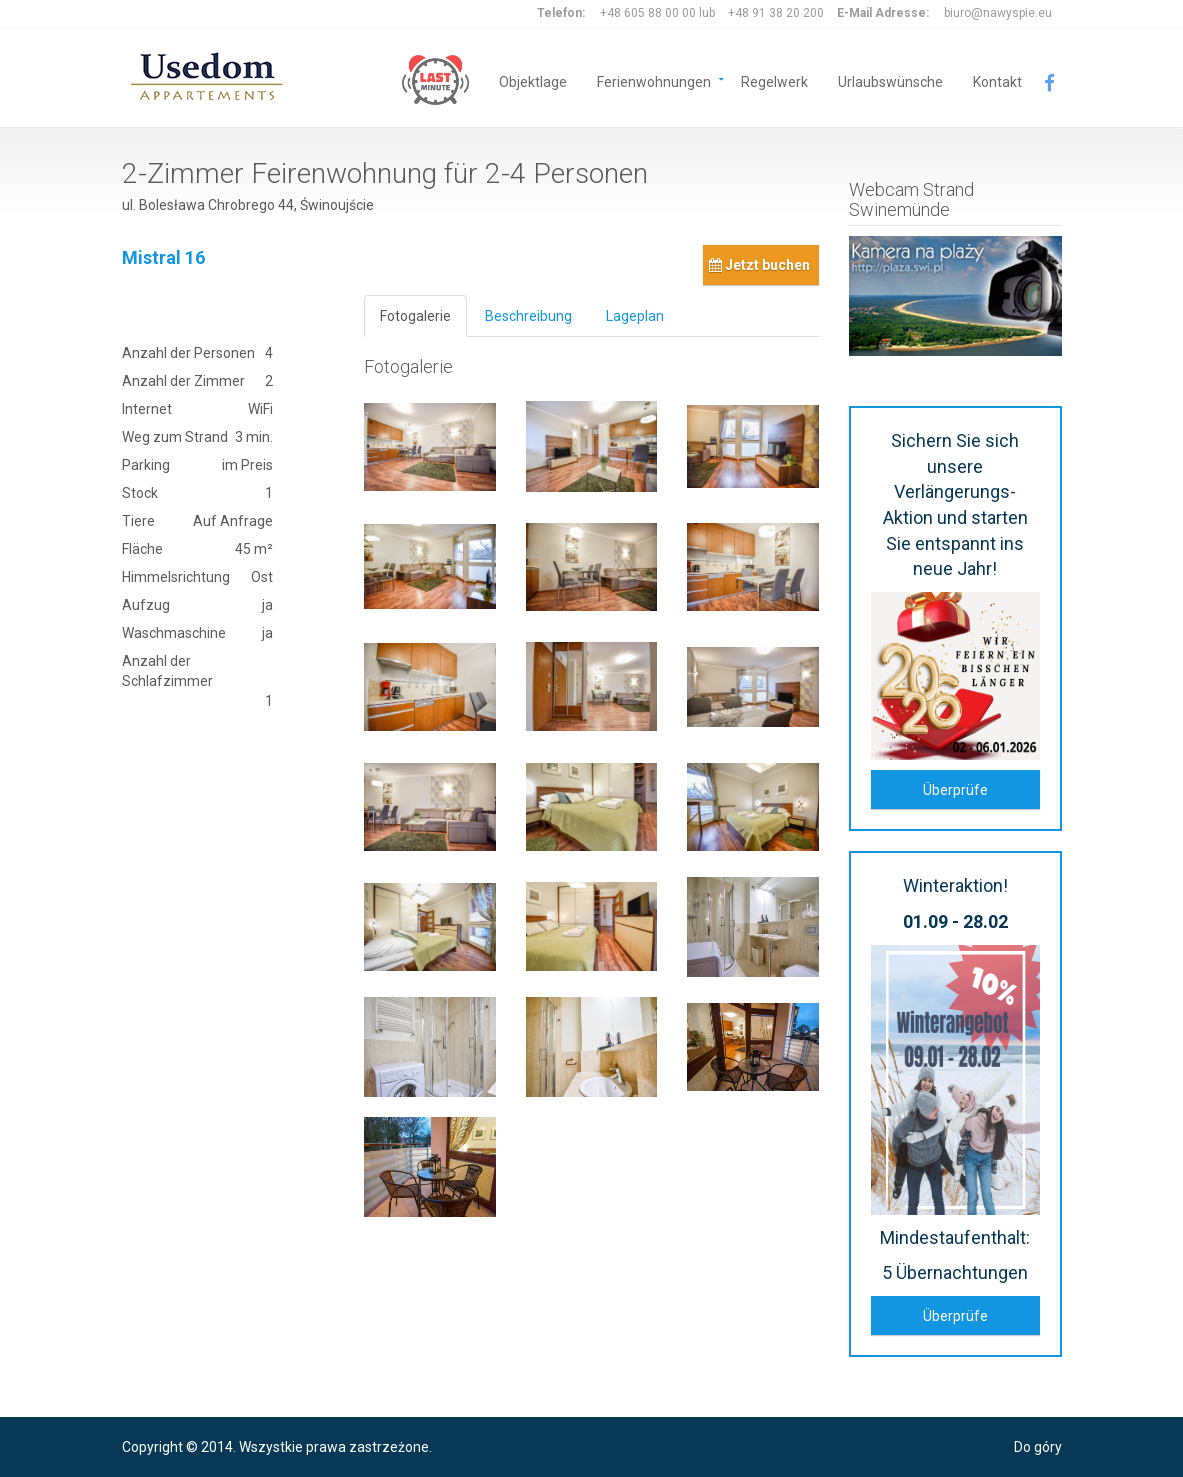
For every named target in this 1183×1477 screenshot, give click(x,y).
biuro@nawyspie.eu (998, 13)
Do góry (1038, 1447)
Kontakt (997, 80)
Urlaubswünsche (890, 80)
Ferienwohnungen (654, 80)
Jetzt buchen (759, 265)
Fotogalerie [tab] (415, 316)
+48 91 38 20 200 (776, 13)
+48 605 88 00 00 (648, 13)
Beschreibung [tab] (528, 316)
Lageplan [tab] (635, 316)
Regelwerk (774, 80)
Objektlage (533, 80)
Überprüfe (955, 790)
